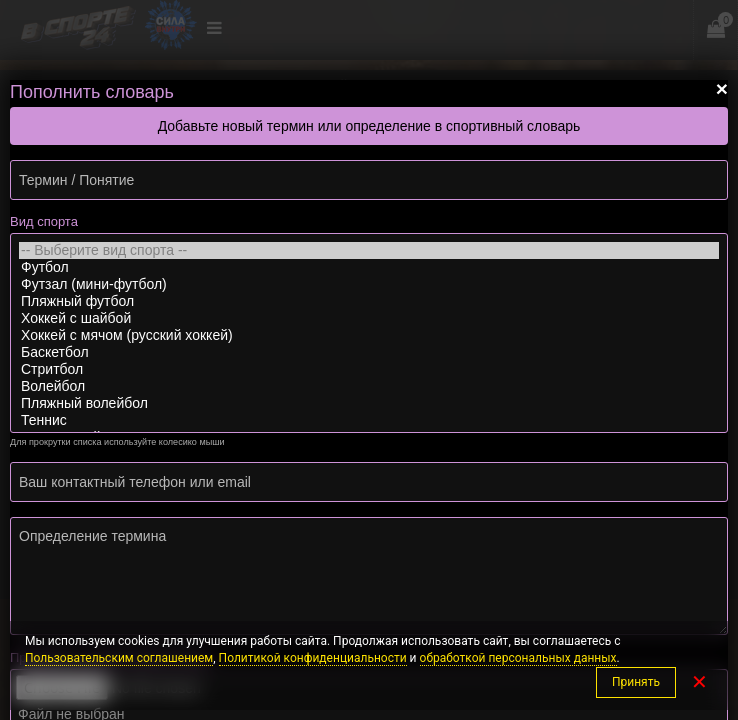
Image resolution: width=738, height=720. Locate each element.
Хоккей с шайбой (369, 318)
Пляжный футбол (369, 301)
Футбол (369, 267)
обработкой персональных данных (518, 658)
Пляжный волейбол (369, 403)
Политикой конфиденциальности (313, 658)
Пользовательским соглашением (119, 658)
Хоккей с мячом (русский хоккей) (369, 335)
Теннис (369, 420)
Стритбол (369, 369)
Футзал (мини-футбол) (369, 284)
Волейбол (369, 386)
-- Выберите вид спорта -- (369, 250)
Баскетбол (369, 352)
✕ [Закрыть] (699, 682)
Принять (636, 682)
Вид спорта (44, 221)
